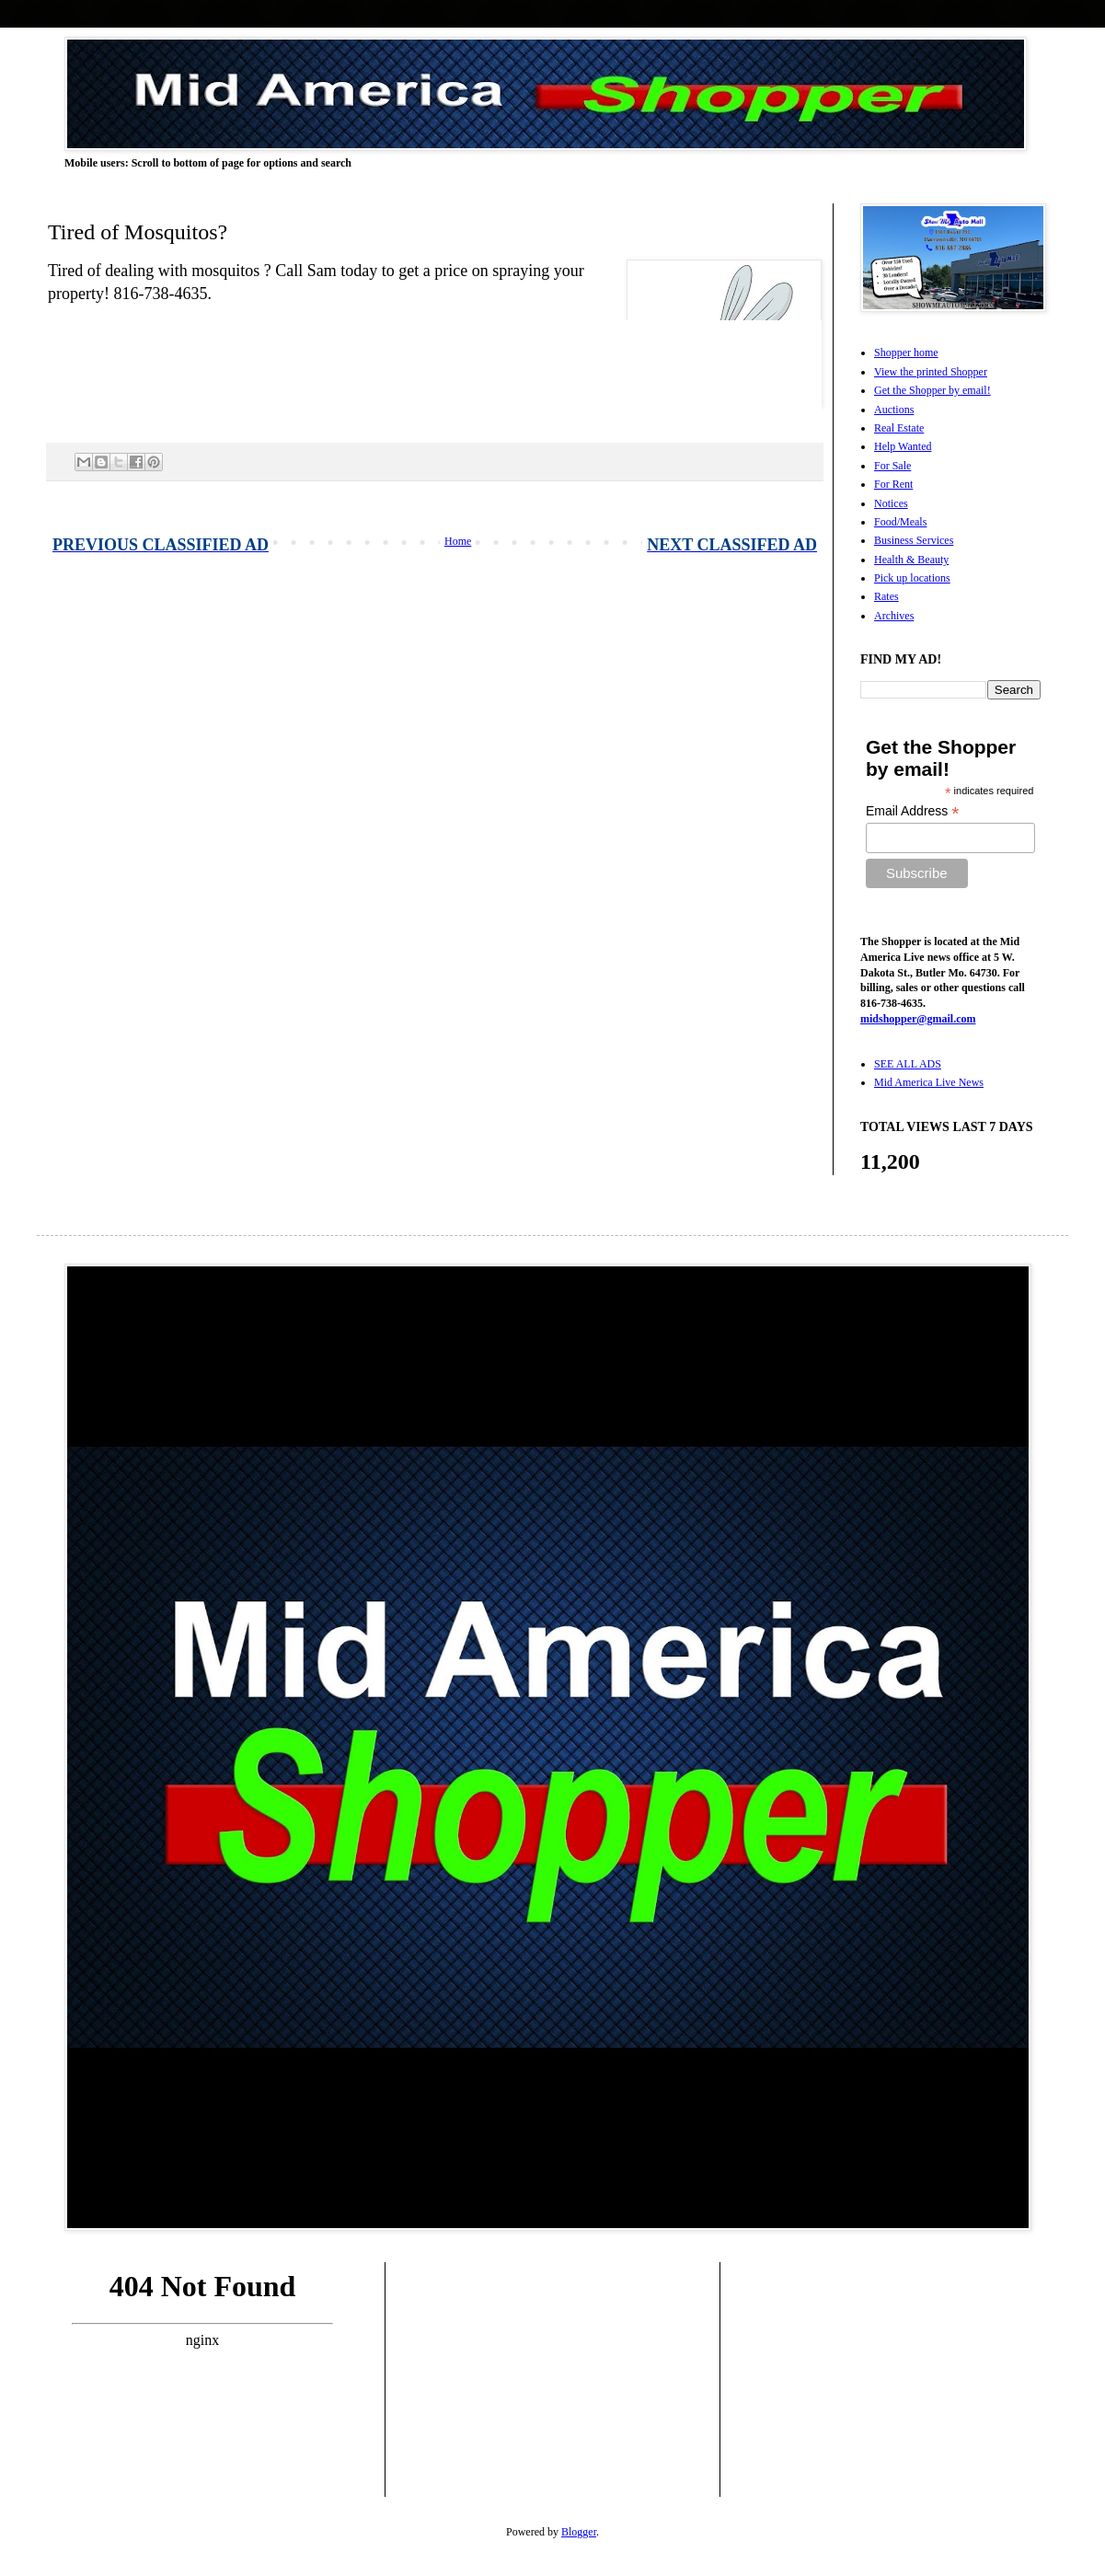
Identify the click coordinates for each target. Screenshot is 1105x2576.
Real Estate (899, 428)
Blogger (578, 2531)
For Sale (892, 465)
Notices (891, 503)
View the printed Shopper (930, 371)
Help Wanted (902, 446)
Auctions (894, 409)
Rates (886, 596)
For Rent (893, 484)
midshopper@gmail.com (918, 1018)
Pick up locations (912, 578)
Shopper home (906, 352)
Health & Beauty (911, 559)
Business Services (913, 540)
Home (457, 541)
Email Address (913, 811)
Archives (894, 615)
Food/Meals (900, 521)
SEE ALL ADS (907, 1063)
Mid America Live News (929, 1082)
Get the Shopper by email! (932, 390)
